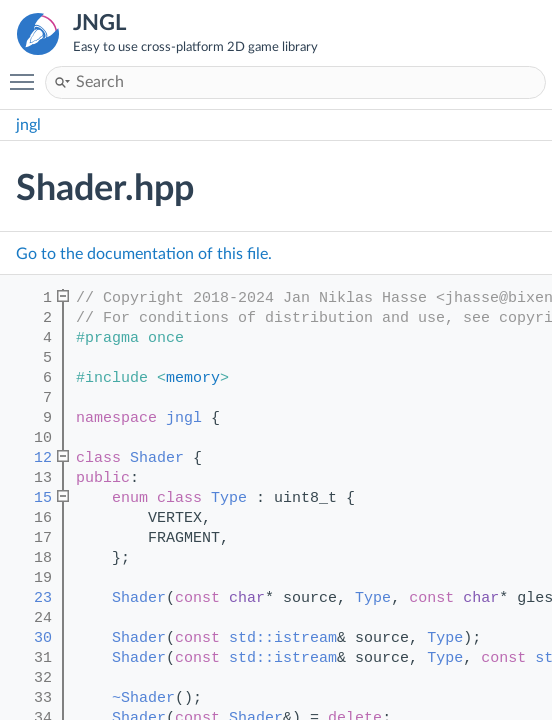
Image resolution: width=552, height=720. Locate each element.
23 (29, 598)
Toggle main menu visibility (27, 73)
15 (29, 498)
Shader (157, 458)
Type (229, 498)
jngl (28, 125)
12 (29, 458)
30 (29, 638)
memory (193, 378)
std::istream (283, 638)
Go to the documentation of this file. (144, 254)
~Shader (143, 698)
